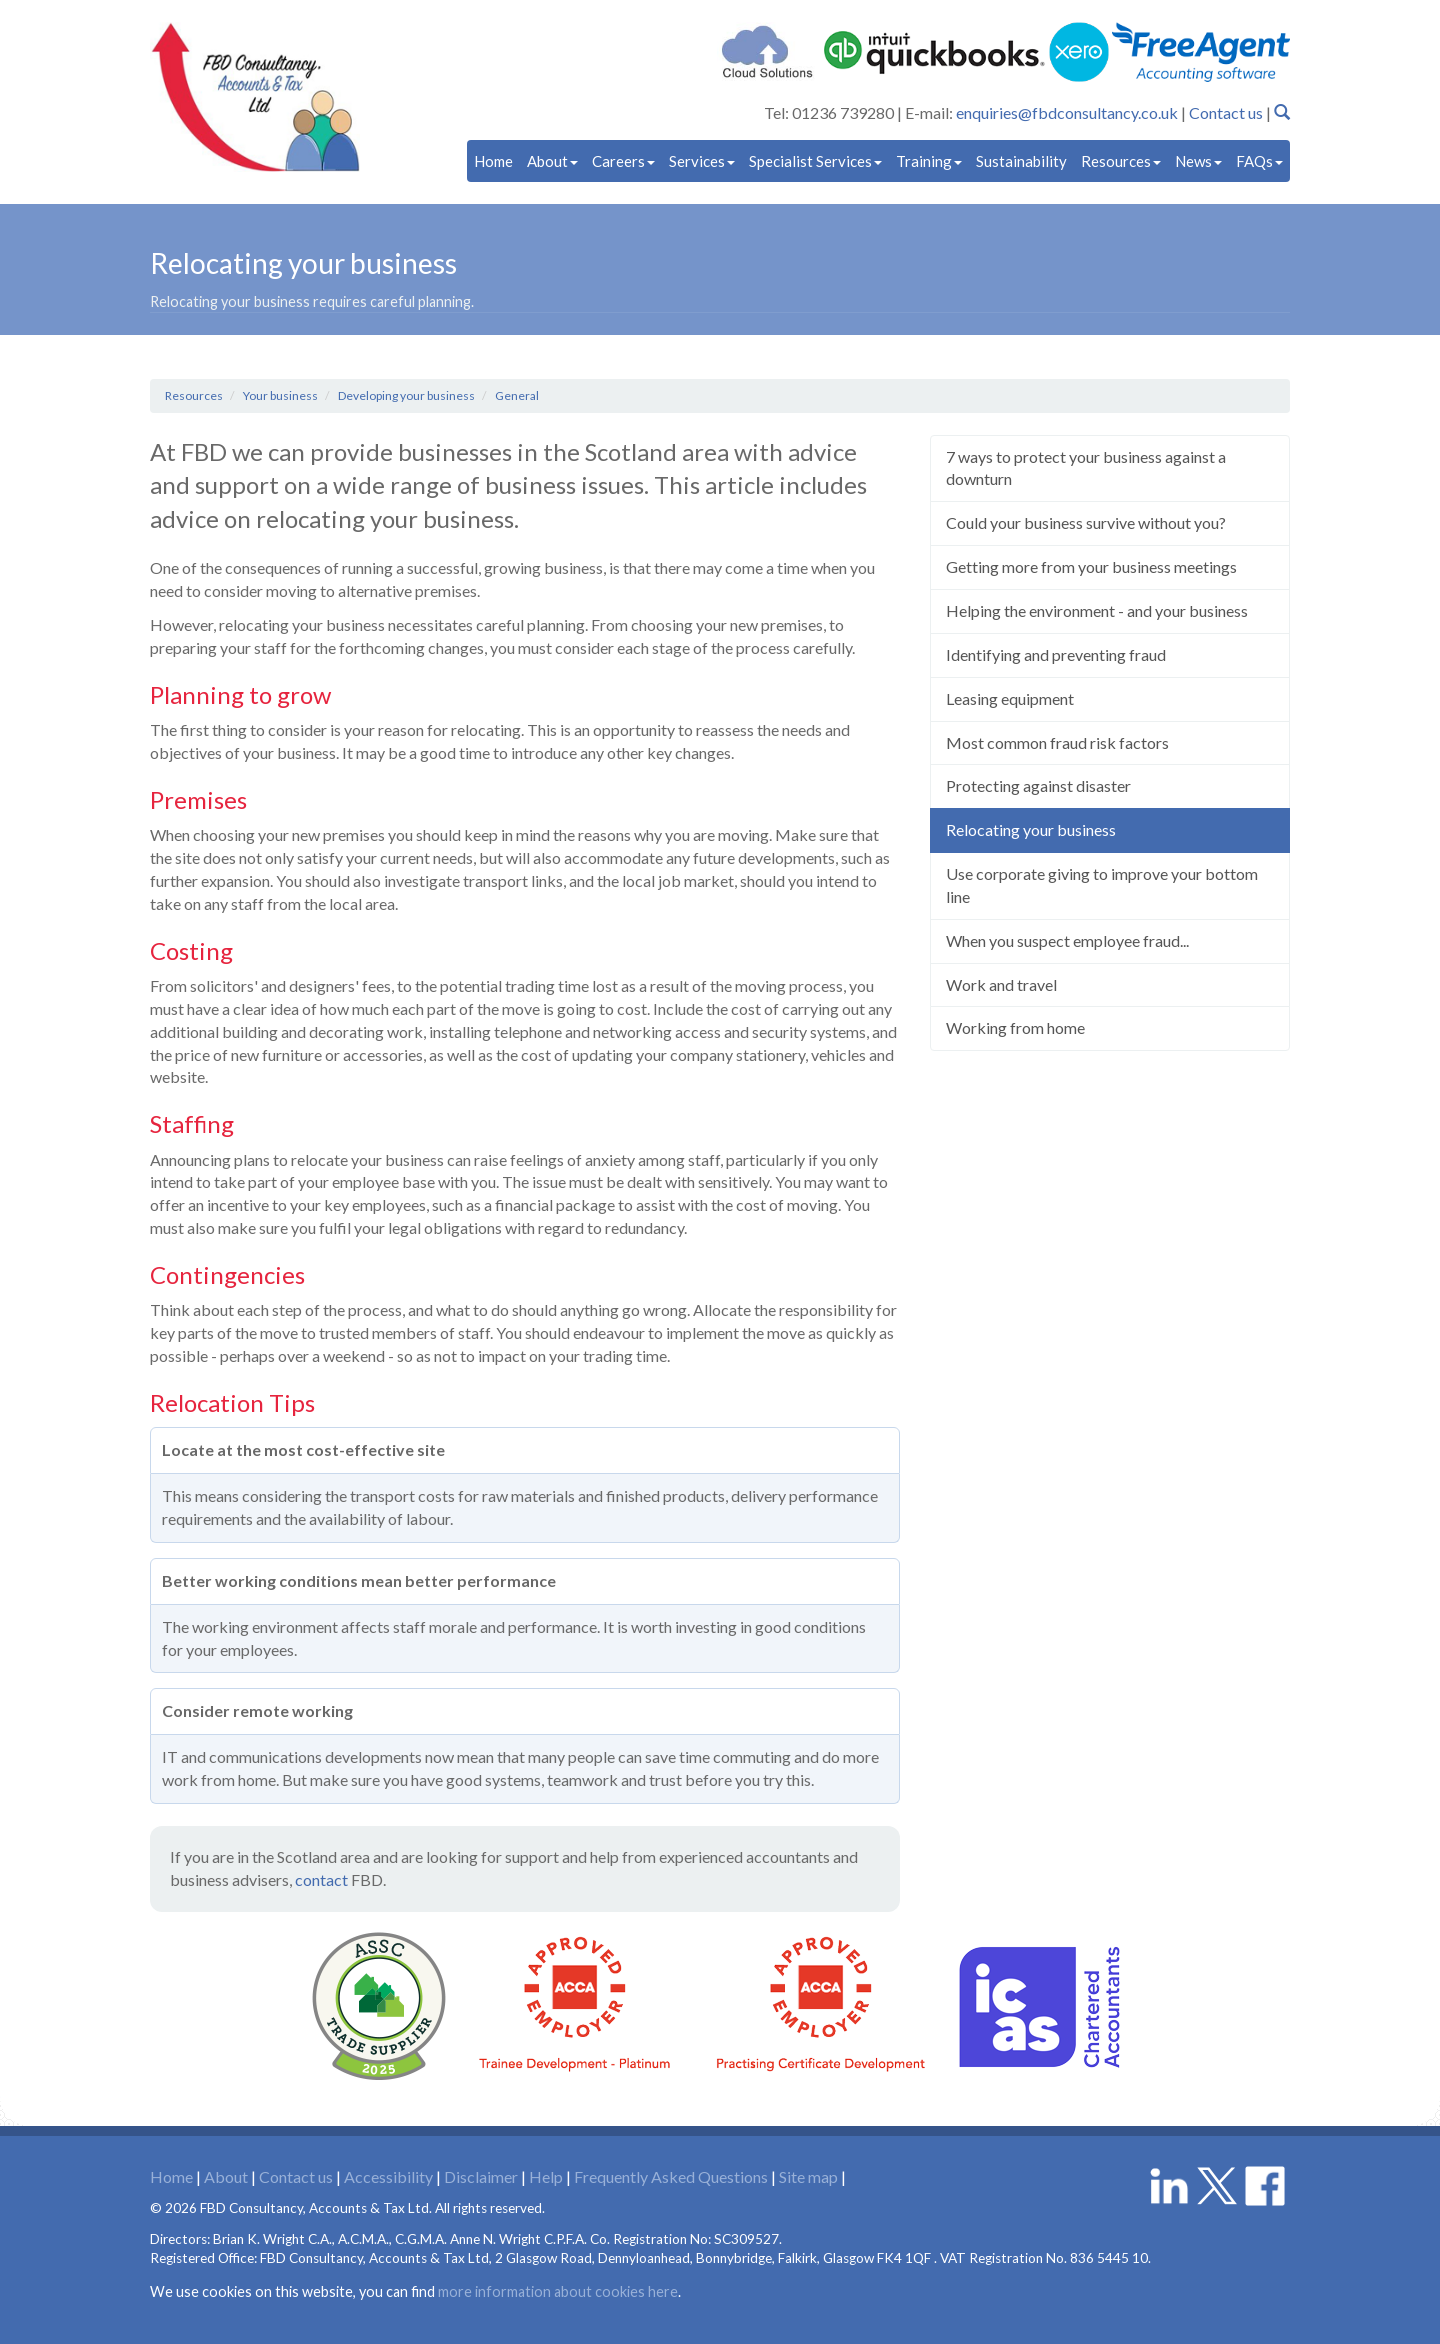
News (1198, 161)
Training (929, 161)
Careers (623, 161)
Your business (280, 395)
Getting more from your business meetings (1091, 566)
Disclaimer (481, 2176)
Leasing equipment (1010, 698)
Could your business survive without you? (1086, 522)
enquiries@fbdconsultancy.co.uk (1067, 112)
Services (702, 161)
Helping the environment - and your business (1097, 610)
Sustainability (1021, 161)
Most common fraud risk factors (1057, 742)
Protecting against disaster (1038, 785)
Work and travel (1001, 984)
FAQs (1259, 161)
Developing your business (406, 395)
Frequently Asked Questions (671, 2176)
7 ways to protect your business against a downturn (1086, 468)
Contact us (1226, 112)
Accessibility (388, 2176)
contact (321, 1879)
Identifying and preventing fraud (1056, 654)
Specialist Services (815, 161)
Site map (808, 2176)
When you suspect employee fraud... (1067, 940)
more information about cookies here (558, 2291)
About (552, 161)
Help (546, 2176)
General (517, 395)
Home (493, 161)
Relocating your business (1031, 829)
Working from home (1015, 1027)
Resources (1121, 161)
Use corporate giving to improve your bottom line (1102, 885)
